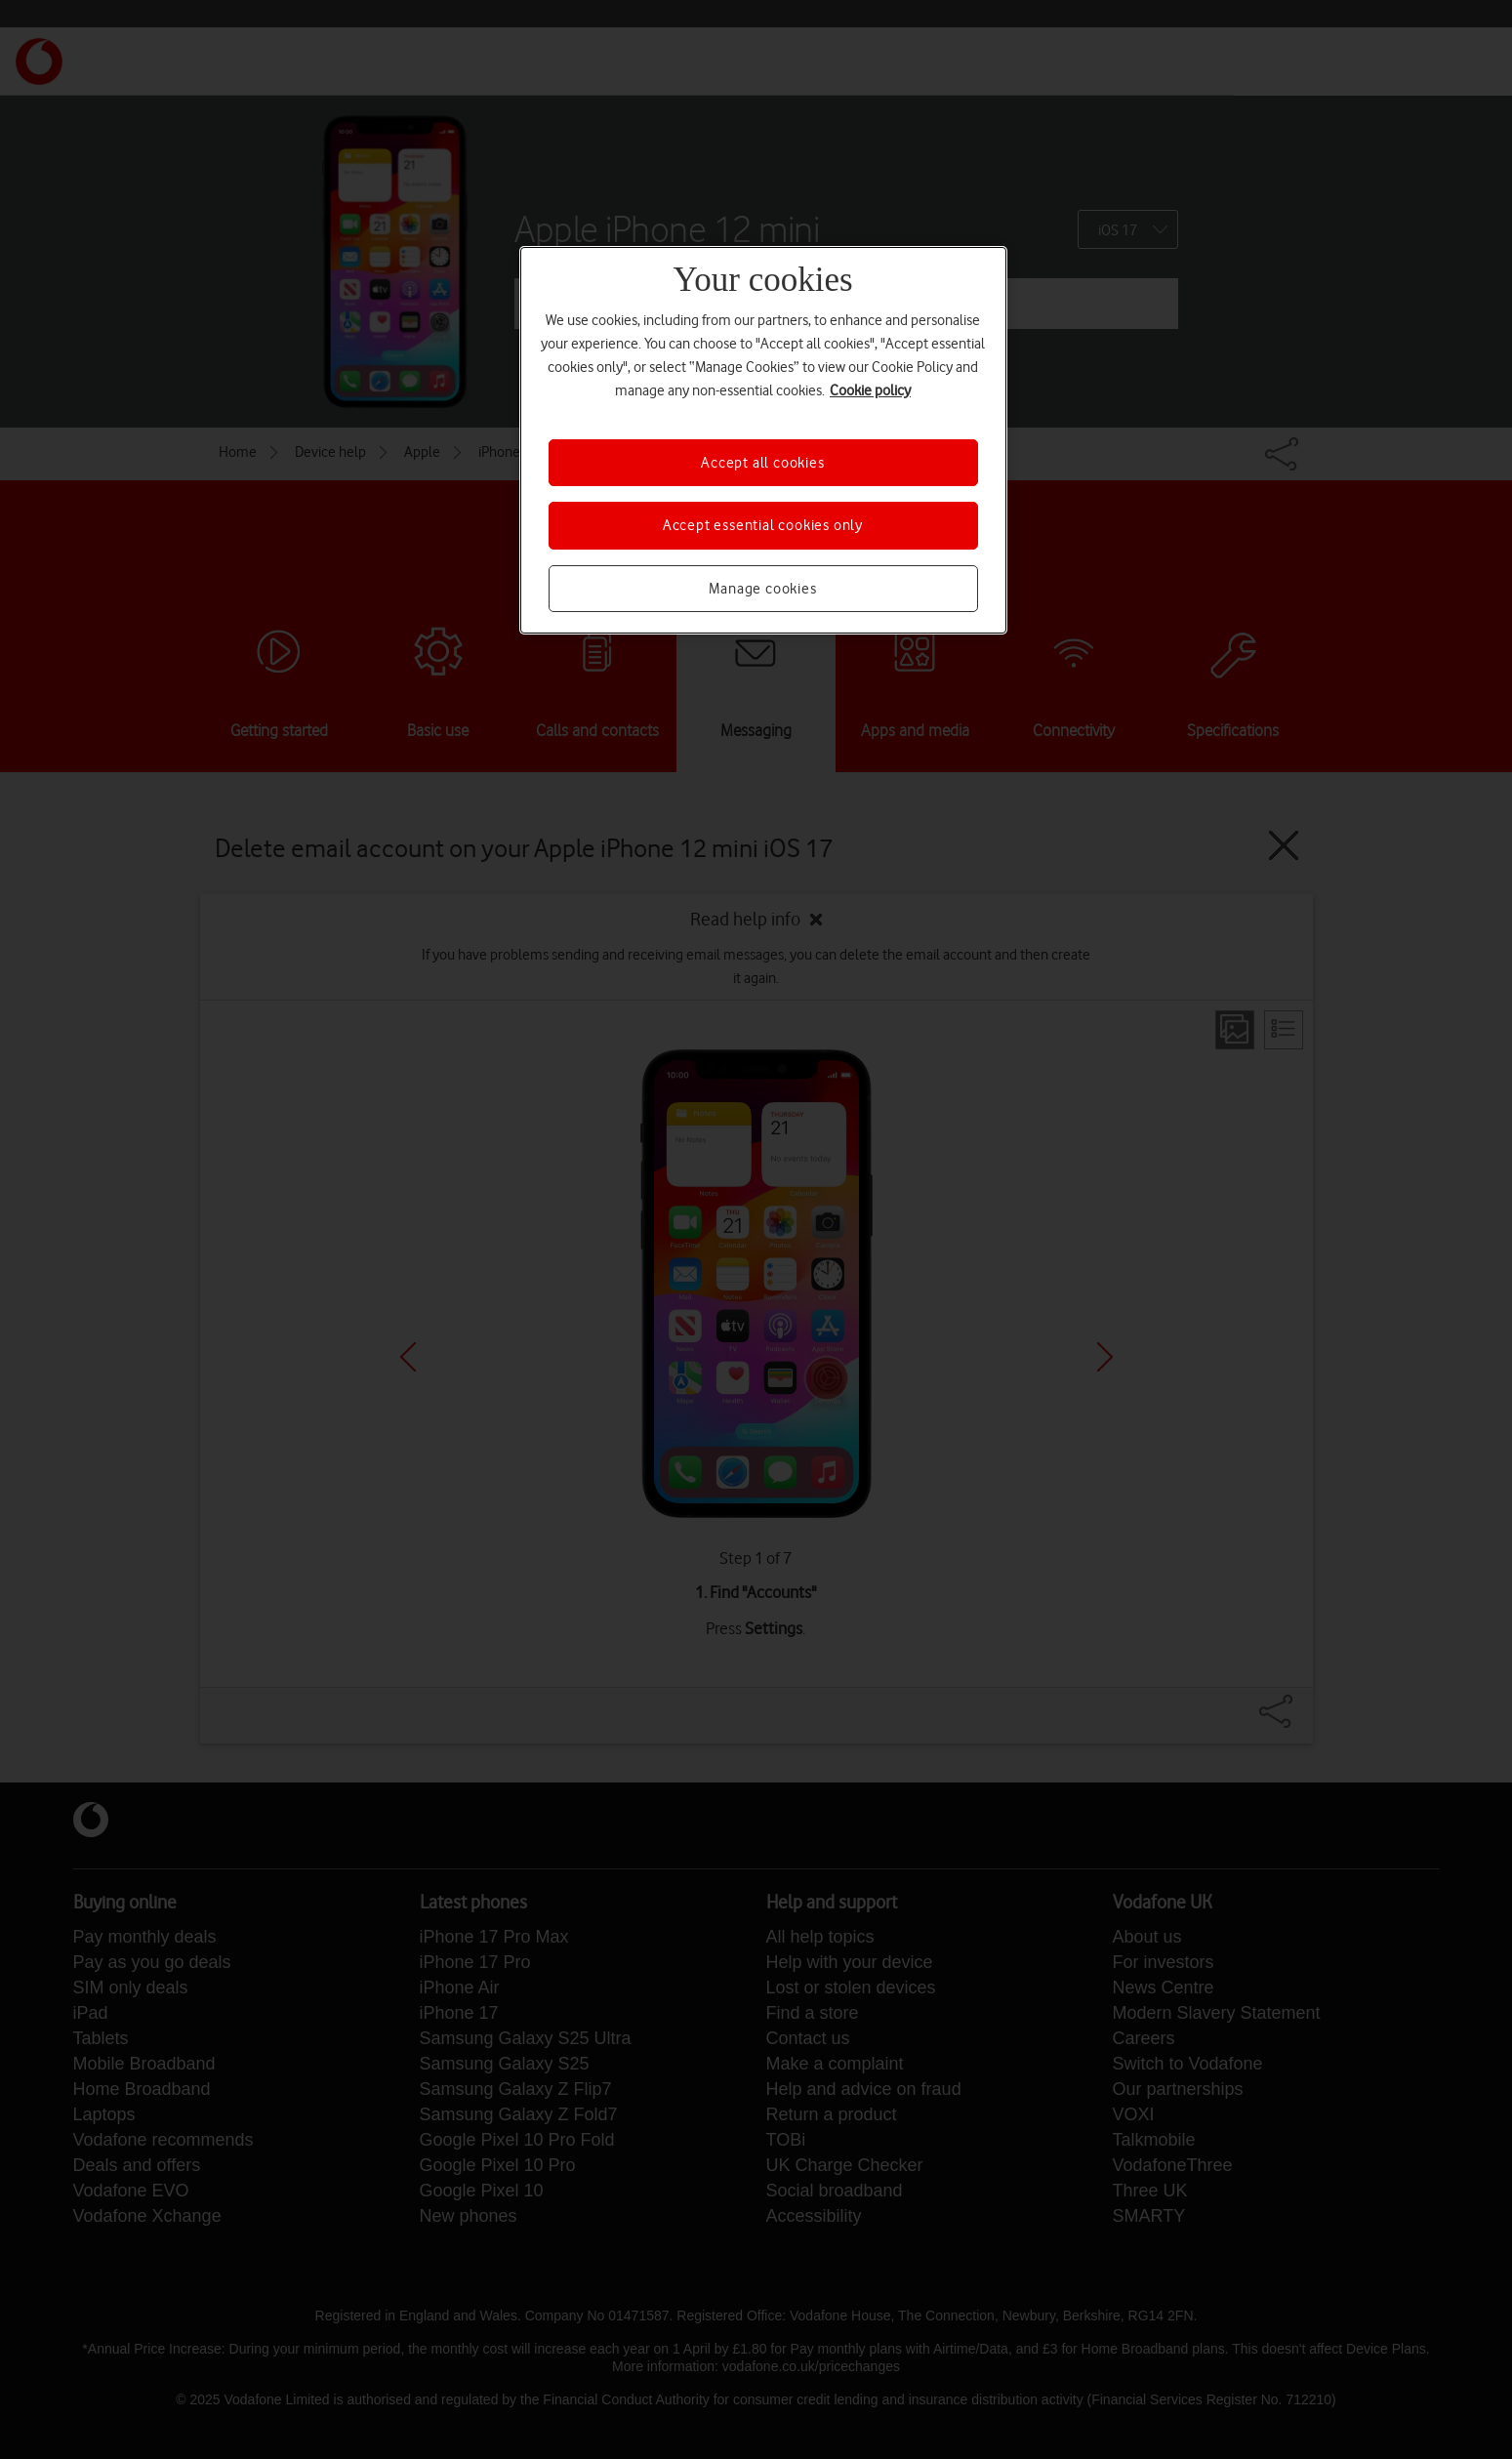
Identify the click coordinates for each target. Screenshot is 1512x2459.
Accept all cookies (762, 462)
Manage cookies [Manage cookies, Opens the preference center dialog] (762, 588)
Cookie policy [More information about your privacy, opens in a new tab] (870, 390)
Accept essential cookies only (763, 525)
